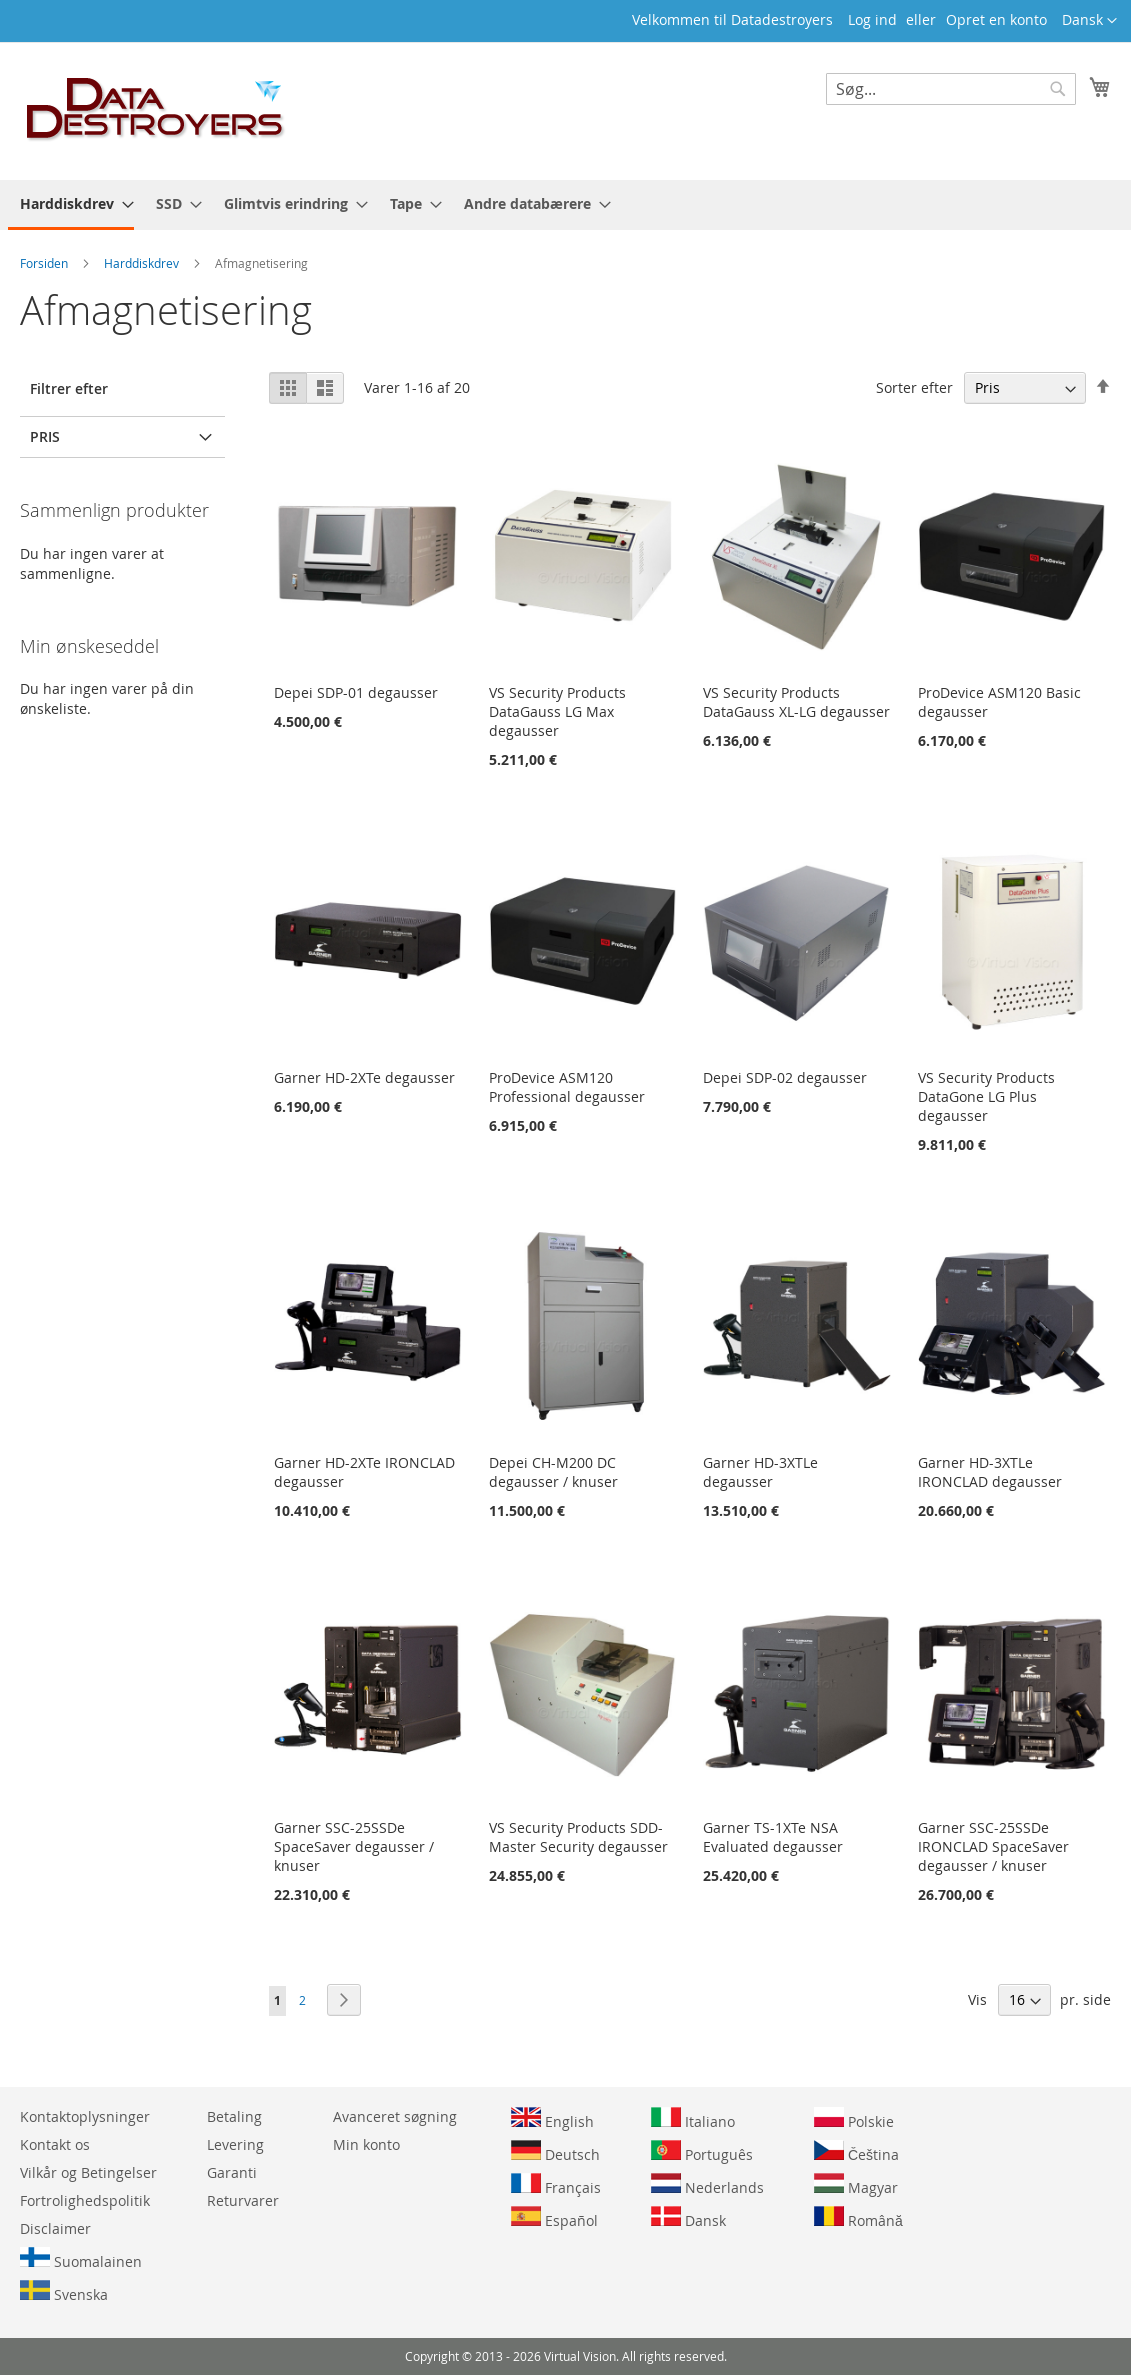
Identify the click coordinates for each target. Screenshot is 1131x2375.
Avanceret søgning (395, 2116)
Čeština (856, 2152)
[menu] (565, 205)
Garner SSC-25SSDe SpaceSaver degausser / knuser (354, 1846)
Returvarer (243, 2200)
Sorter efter (914, 387)
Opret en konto (996, 19)
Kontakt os (55, 2144)
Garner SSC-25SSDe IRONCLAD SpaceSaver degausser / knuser (993, 1846)
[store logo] (156, 110)
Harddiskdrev (143, 263)
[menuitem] (71, 205)
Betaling (234, 2116)
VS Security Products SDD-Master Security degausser (578, 1837)
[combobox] (951, 89)
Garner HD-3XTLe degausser (760, 1472)
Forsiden (45, 263)
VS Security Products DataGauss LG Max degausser (557, 711)
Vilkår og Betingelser (88, 2172)
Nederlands (707, 2185)
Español (554, 2218)
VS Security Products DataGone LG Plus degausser (986, 1096)
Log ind (872, 19)
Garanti (232, 2172)
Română (858, 2218)
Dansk (688, 2218)
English (552, 2119)
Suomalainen (81, 2259)
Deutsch (555, 2152)
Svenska (64, 2292)
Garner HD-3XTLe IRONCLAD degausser (990, 1472)
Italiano (693, 2119)
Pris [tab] (45, 436)
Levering (235, 2144)
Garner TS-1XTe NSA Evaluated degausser (773, 1837)
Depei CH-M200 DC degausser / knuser (553, 1472)
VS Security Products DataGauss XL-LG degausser (796, 702)
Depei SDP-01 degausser (356, 692)
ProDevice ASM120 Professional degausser (567, 1087)
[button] (1089, 21)
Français (556, 2185)
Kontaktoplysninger (85, 2116)
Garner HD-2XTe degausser (364, 1077)
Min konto (366, 2144)
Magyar (856, 2185)
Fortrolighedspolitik (85, 2200)
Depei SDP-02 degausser (785, 1077)
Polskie (854, 2119)
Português (702, 2152)
